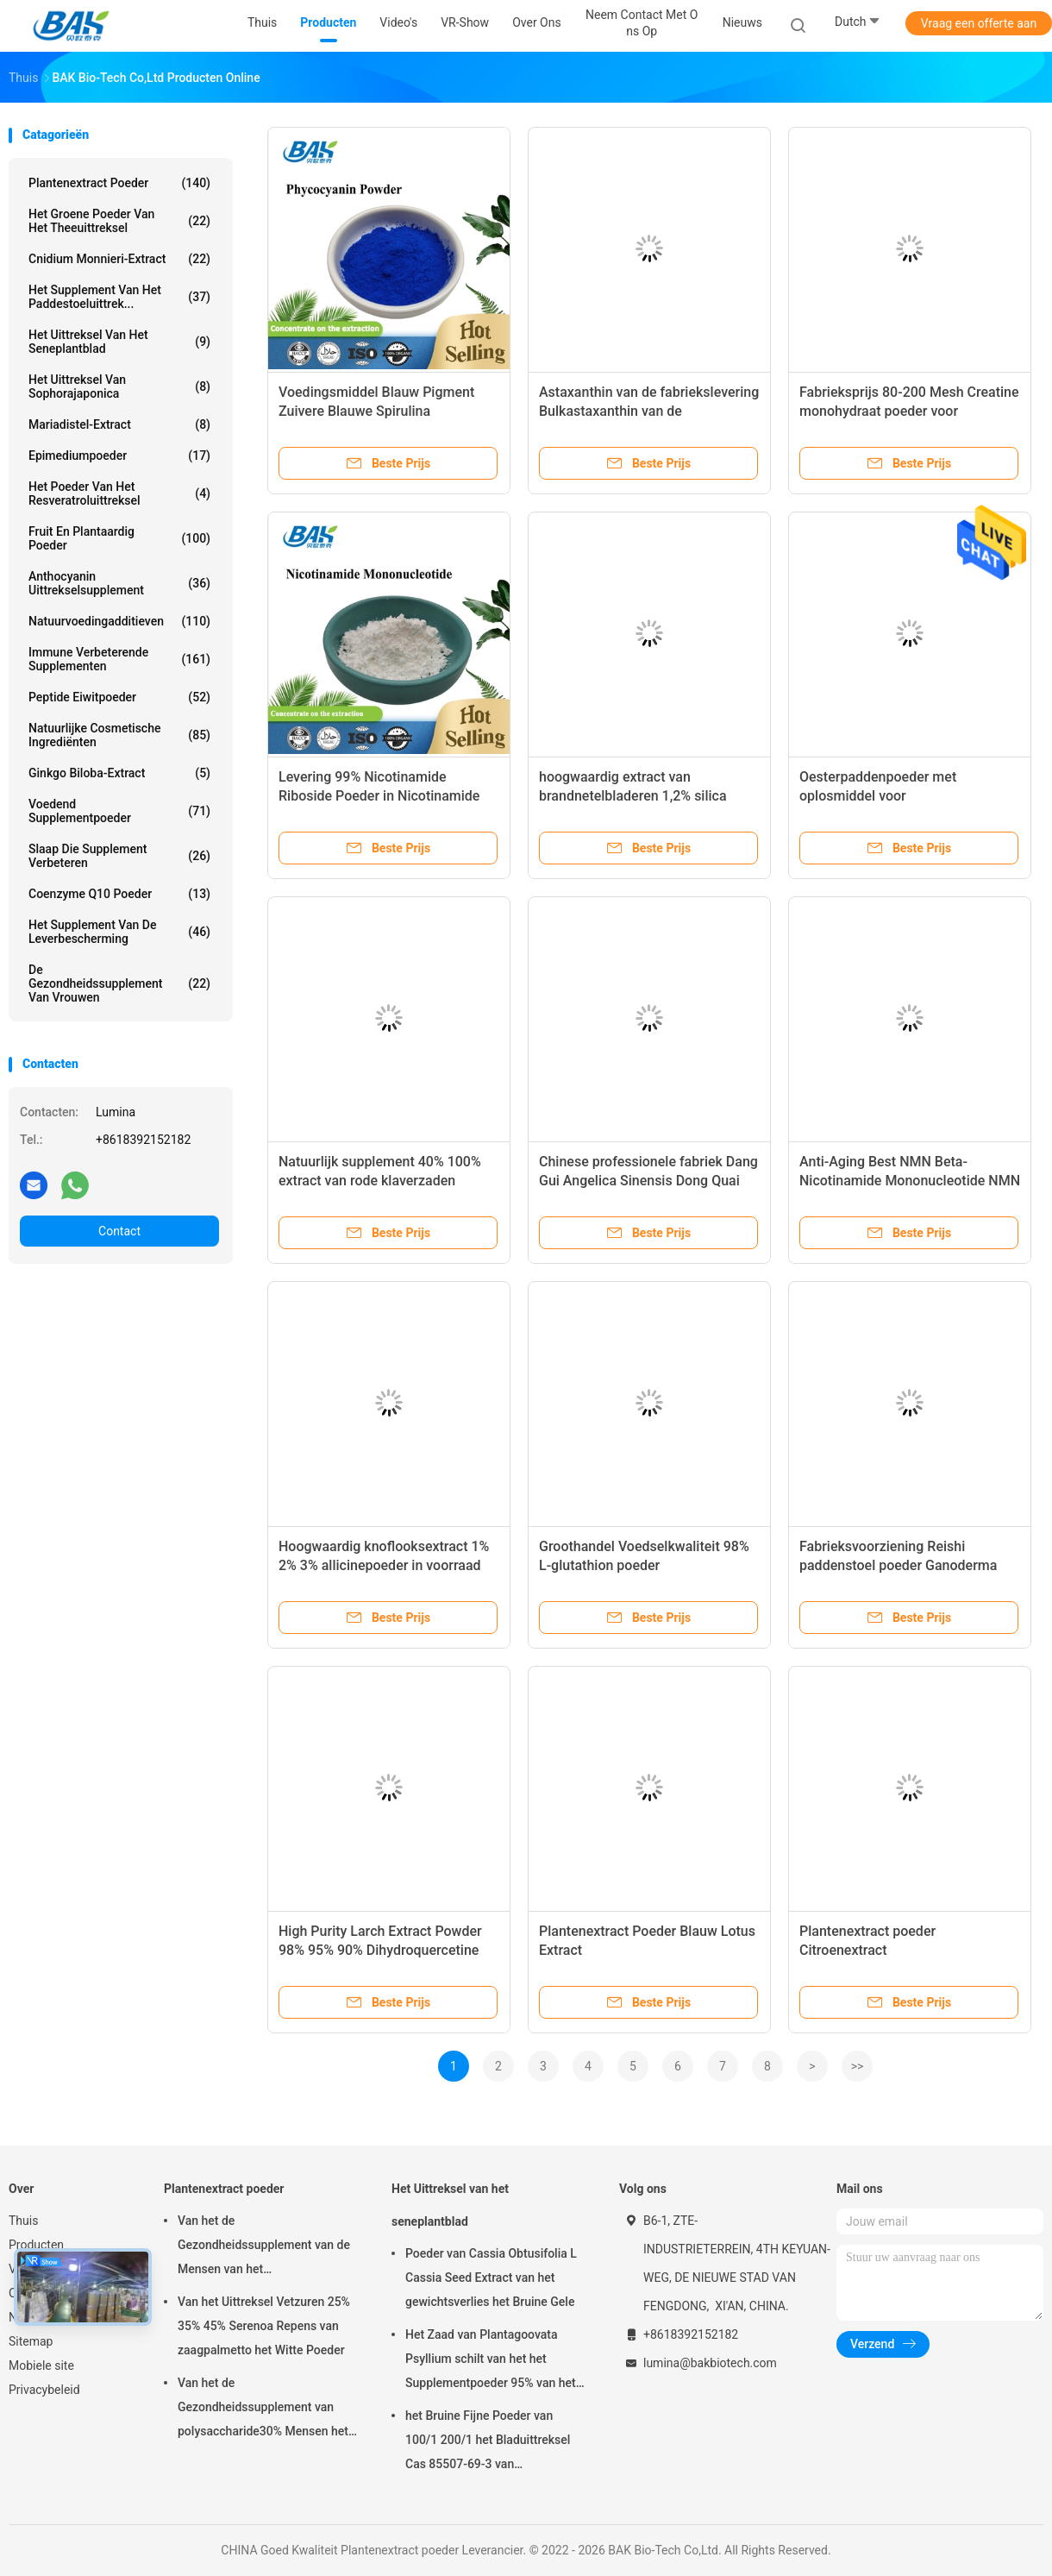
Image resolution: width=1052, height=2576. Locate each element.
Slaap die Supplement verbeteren (119, 856)
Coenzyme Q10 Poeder (119, 893)
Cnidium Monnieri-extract (119, 258)
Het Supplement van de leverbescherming (119, 932)
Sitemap (31, 2341)
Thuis (23, 2220)
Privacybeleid (44, 2390)
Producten (36, 2245)
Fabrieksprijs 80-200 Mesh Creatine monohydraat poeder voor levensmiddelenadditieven (909, 411)
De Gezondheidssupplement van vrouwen (119, 983)
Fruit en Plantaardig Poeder (119, 538)
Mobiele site (41, 2365)
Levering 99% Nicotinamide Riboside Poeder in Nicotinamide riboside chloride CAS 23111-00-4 (383, 796)
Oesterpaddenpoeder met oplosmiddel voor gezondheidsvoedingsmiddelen (895, 796)
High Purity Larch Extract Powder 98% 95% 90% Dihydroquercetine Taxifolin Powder (380, 1950)
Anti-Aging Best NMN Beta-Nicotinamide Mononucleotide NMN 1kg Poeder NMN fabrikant (909, 1180)
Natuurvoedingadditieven (119, 621)
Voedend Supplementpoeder (119, 811)
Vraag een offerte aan (978, 23)
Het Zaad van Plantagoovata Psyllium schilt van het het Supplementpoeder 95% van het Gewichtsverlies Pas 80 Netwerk (492, 2361)
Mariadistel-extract (119, 424)
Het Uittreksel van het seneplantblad (119, 341)
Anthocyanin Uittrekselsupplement (119, 583)
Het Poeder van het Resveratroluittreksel (119, 493)
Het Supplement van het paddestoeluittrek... (119, 297)
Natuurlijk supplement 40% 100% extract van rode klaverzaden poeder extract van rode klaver (380, 1180)
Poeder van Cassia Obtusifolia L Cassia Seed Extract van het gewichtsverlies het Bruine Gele (491, 2277)
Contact (119, 1231)
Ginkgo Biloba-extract (119, 773)
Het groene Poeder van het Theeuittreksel (119, 221)
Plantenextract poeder (119, 183)
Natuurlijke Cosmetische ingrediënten (119, 735)
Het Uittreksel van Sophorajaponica (119, 386)
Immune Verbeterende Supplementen (119, 659)
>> (857, 2066)
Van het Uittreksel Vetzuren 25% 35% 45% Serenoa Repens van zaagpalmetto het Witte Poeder (264, 2326)
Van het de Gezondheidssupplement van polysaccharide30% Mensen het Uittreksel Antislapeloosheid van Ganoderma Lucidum (264, 2409)
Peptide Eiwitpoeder (119, 697)
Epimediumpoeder (119, 455)
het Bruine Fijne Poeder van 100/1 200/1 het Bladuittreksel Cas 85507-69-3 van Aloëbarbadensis (487, 2442)
